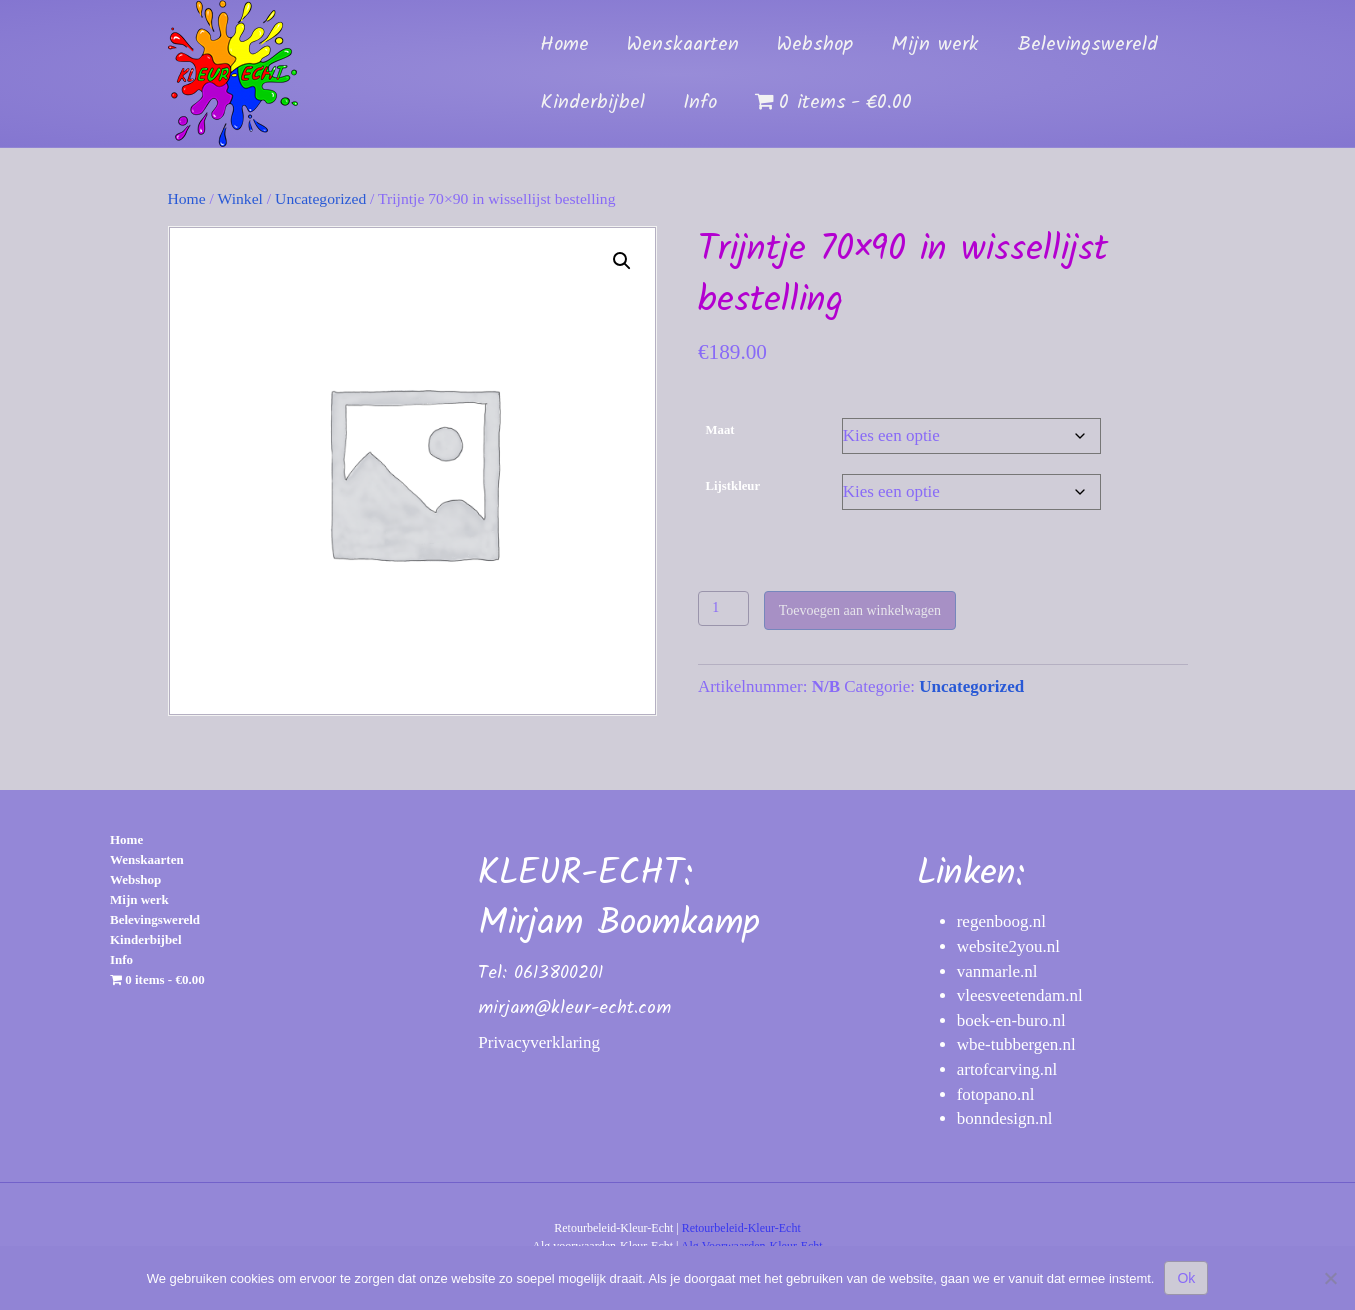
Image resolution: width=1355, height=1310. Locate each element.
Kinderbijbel (592, 103)
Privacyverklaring (539, 1042)
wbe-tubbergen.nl (1016, 1044)
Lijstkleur (733, 486)
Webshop (815, 45)
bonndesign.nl (1005, 1118)
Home (564, 45)
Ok (1186, 1278)
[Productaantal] (723, 608)
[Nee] (1330, 1278)
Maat (720, 430)
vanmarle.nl (997, 971)
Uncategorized (320, 198)
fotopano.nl (996, 1094)
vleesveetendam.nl (1020, 995)
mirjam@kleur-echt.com (574, 1008)
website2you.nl (1008, 946)
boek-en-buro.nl (1011, 1020)
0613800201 (558, 973)
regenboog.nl (1001, 921)
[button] (622, 261)
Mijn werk (935, 45)
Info (700, 103)
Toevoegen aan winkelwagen (860, 610)
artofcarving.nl (1007, 1069)
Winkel (240, 198)
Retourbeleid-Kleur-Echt (741, 1228)
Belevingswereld (1087, 45)
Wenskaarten (683, 45)
